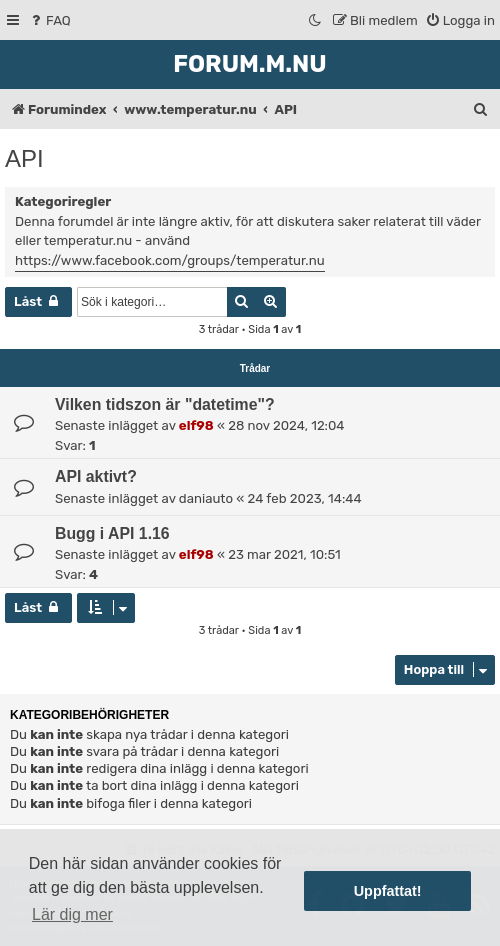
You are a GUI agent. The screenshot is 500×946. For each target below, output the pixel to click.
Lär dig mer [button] (72, 914)
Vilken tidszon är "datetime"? (165, 404)
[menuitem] (49, 20)
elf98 (196, 425)
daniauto (206, 498)
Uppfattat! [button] (388, 891)
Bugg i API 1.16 (112, 533)
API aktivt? (96, 476)
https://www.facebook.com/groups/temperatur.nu (170, 260)
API (24, 158)
